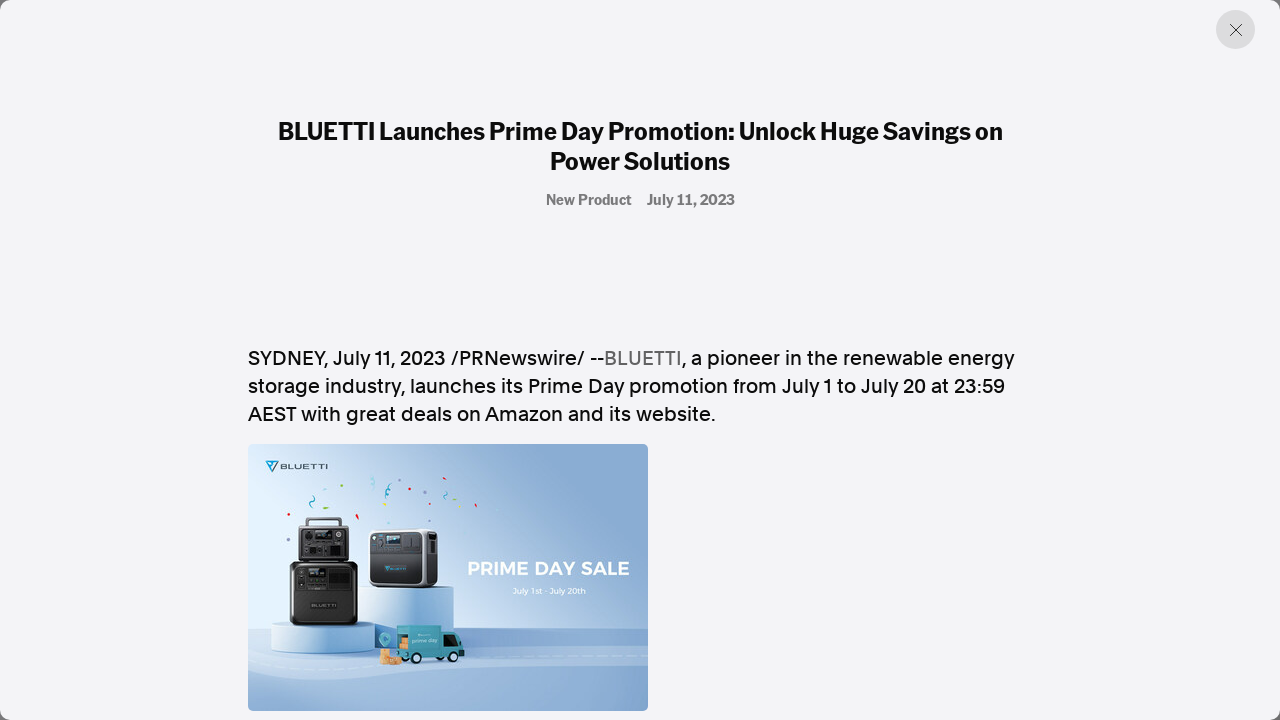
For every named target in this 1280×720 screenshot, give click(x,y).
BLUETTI (643, 358)
